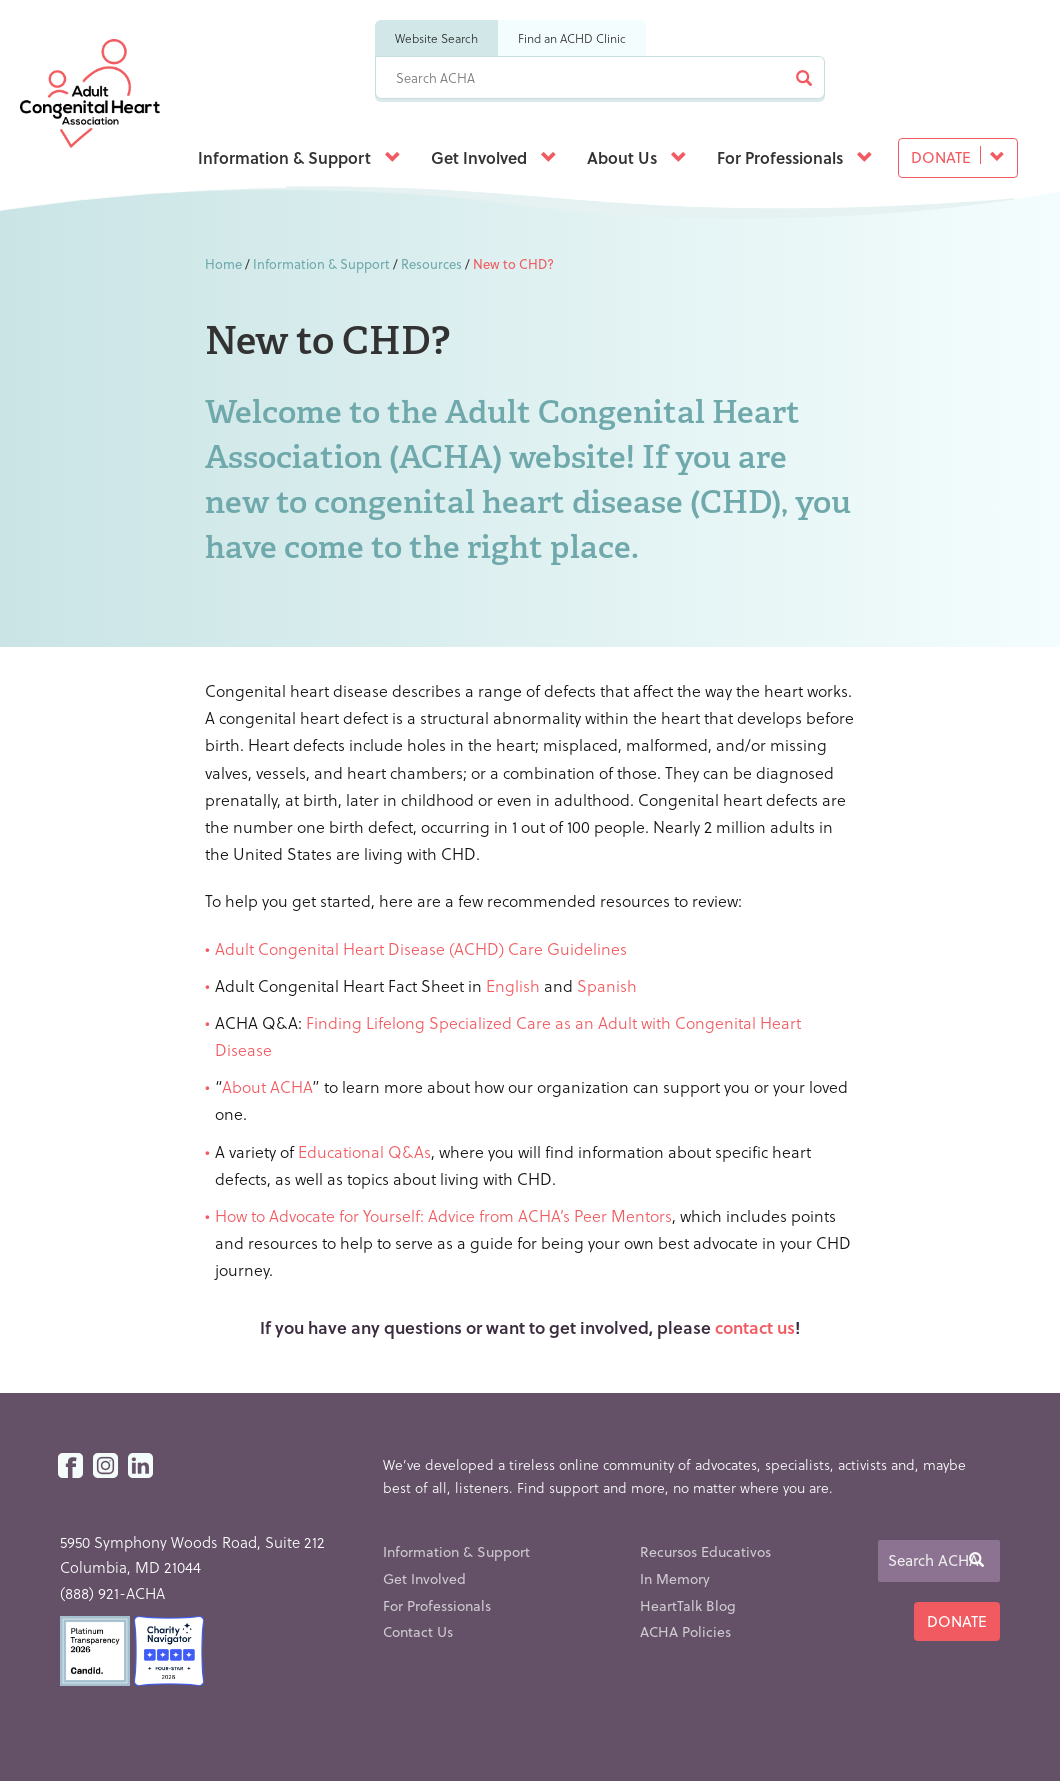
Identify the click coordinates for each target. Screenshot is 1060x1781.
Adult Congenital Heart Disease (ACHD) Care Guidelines (421, 948)
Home (223, 263)
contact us (755, 1327)
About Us (637, 157)
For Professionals (795, 157)
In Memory (675, 1578)
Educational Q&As (364, 1151)
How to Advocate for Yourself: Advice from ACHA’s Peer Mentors (443, 1215)
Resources (431, 263)
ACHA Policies (685, 1631)
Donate (958, 157)
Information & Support (299, 157)
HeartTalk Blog (688, 1605)
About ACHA (267, 1086)
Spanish (607, 985)
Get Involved (494, 157)
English (515, 985)
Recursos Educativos (705, 1551)
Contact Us (418, 1631)
